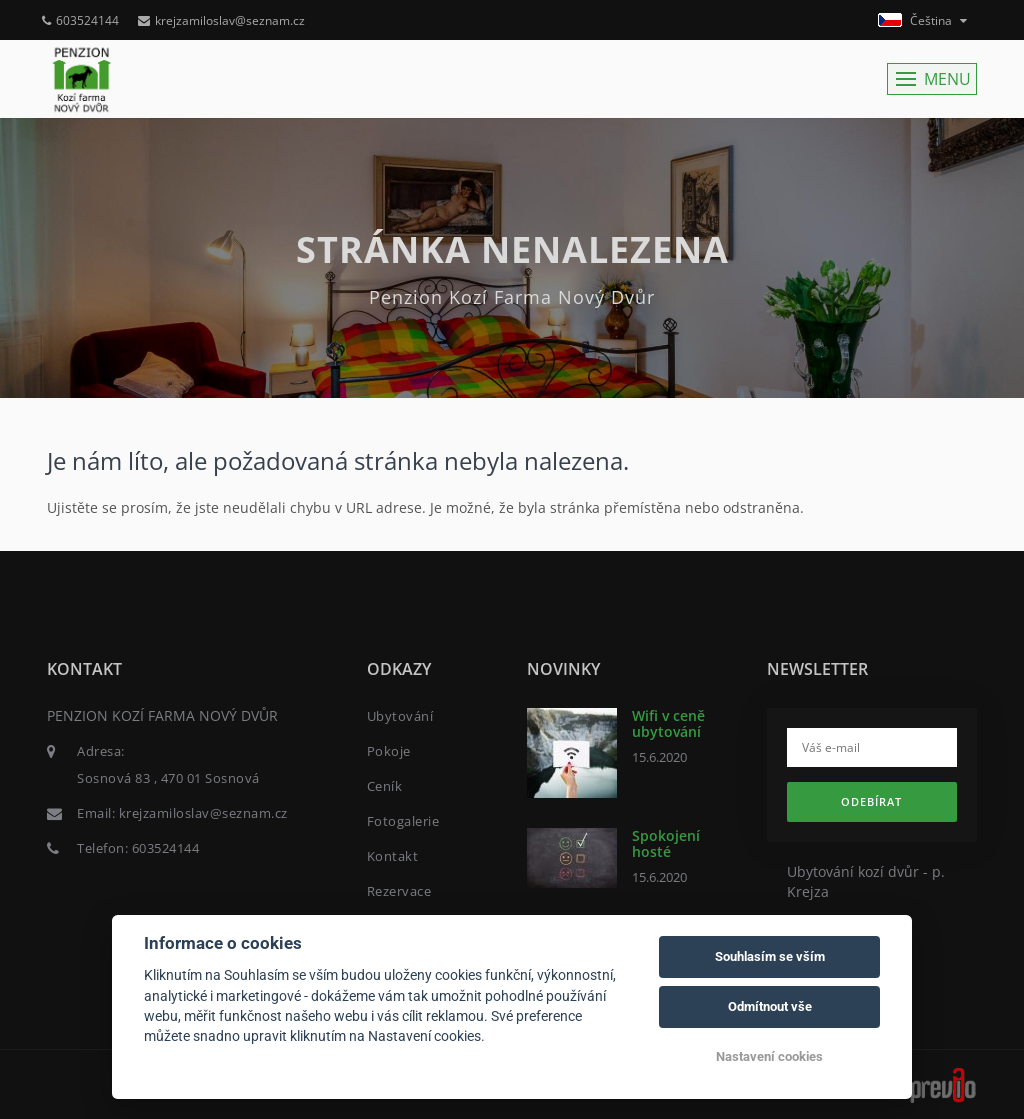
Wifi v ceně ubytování (668, 723)
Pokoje (389, 751)
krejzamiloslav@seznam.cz (221, 20)
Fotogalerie (403, 821)
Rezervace (399, 891)
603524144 (80, 20)
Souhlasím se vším (770, 956)
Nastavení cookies (769, 1056)
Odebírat (871, 801)
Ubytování (400, 716)
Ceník (385, 786)
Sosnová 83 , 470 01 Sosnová (168, 778)
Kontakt (393, 856)
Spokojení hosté (666, 843)
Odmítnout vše (770, 1006)
